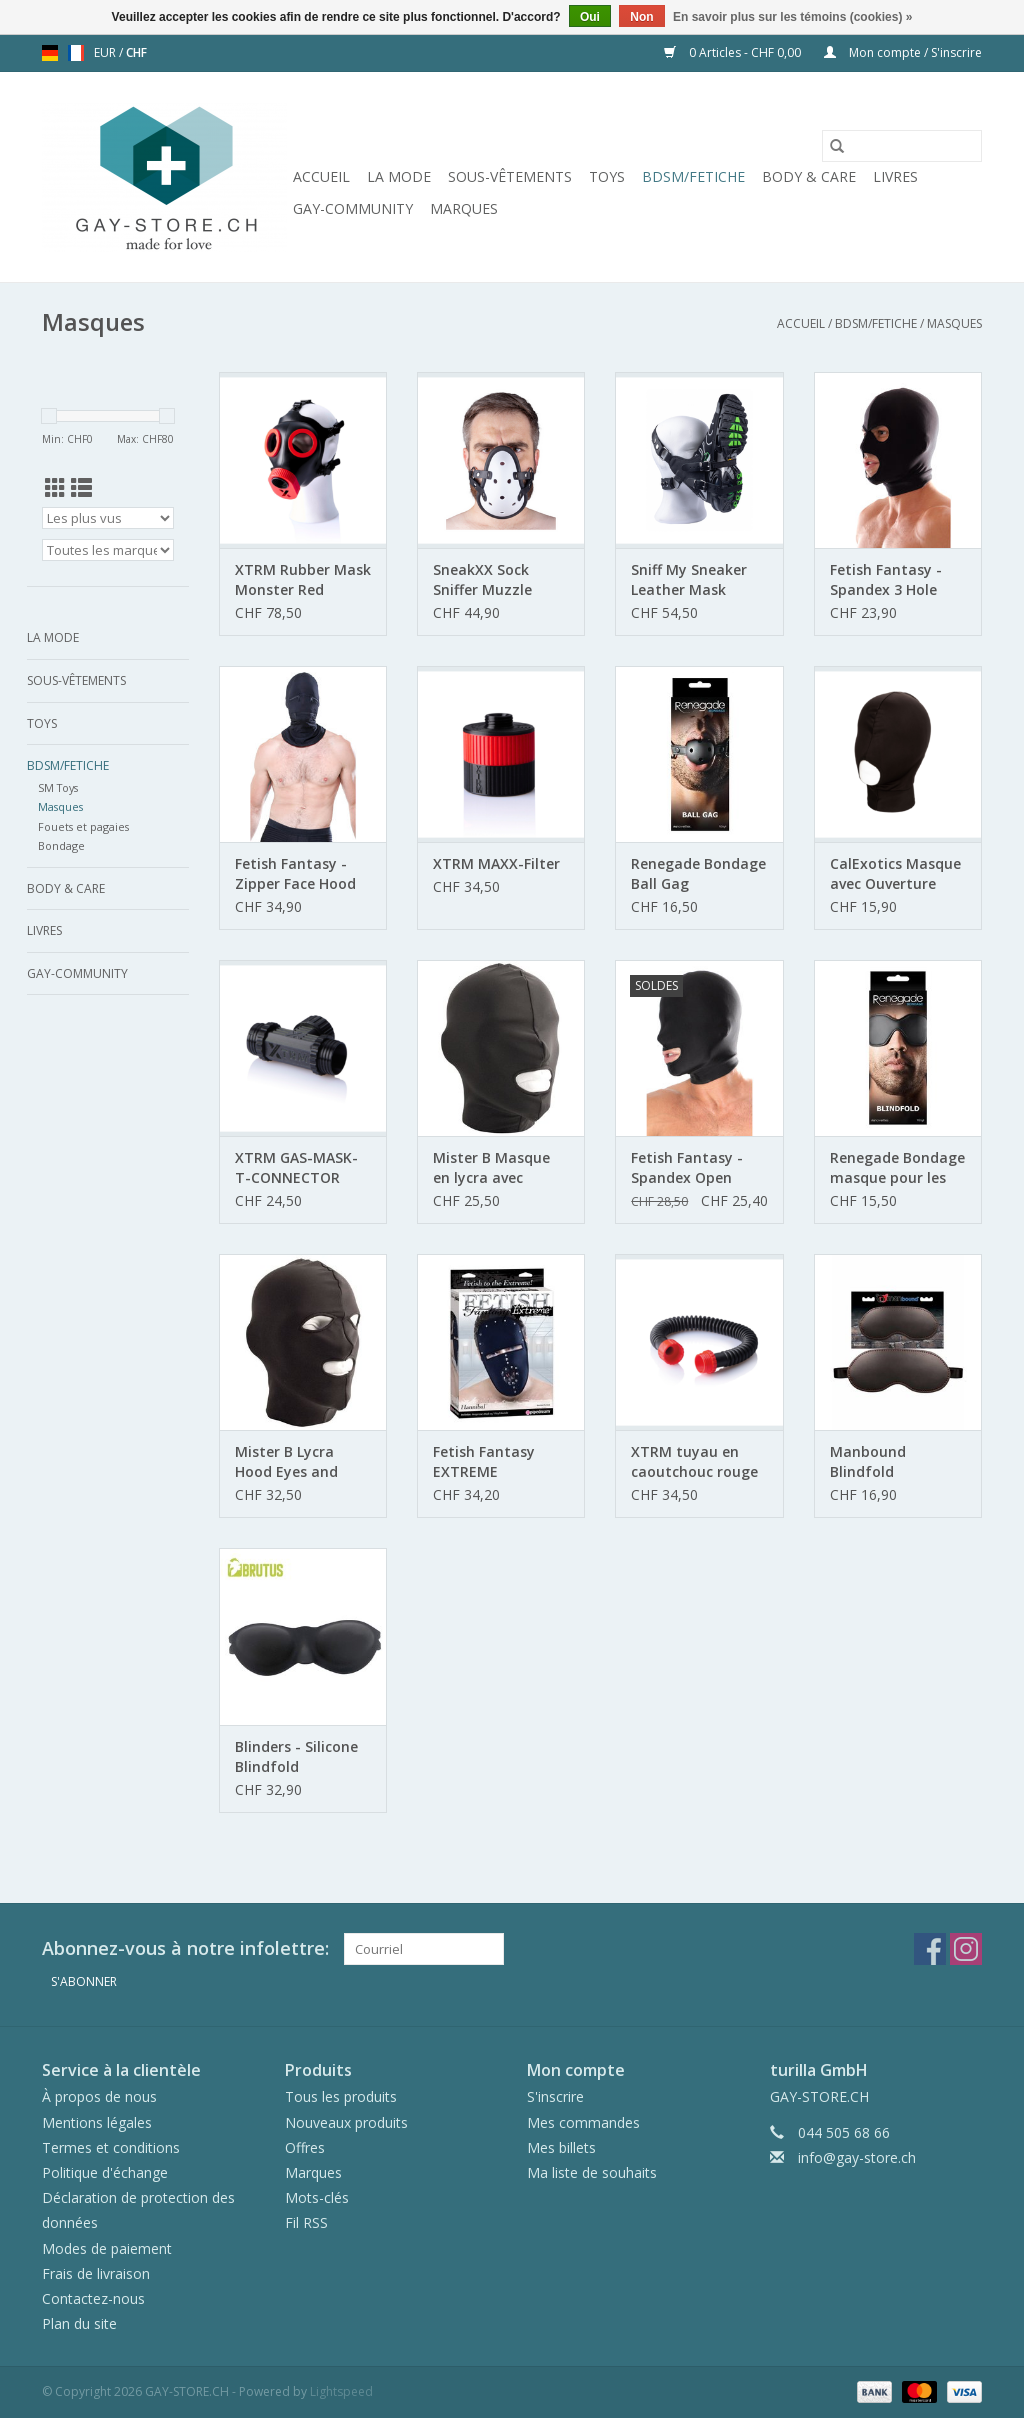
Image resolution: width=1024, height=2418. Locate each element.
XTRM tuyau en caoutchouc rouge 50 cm (694, 1462)
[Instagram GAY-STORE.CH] (966, 1949)
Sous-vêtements (510, 176)
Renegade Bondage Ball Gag (698, 873)
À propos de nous (99, 2096)
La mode (399, 176)
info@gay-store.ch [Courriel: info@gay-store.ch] (857, 2157)
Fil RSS (306, 2222)
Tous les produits (341, 2096)
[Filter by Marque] (108, 550)
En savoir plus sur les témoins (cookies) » (792, 17)
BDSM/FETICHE (693, 176)
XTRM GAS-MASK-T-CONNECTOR (296, 1167)
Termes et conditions (111, 2147)
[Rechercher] (902, 146)
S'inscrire (555, 2096)
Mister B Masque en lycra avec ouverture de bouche (491, 1168)
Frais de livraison (96, 2273)
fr (76, 53)
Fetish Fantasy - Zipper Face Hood (295, 873)
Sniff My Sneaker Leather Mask (689, 579)
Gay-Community (353, 208)
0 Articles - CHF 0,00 (734, 52)
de (50, 53)
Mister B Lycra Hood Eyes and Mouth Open (286, 1462)
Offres (305, 2147)
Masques (954, 323)
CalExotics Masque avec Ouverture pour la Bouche (895, 874)
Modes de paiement (107, 2248)
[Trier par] (108, 518)
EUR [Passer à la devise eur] (106, 52)
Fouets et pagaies (83, 826)
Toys (607, 176)
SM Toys (58, 787)
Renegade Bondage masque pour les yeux (897, 1168)
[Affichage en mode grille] (55, 488)
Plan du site (79, 2323)
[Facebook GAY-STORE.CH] (930, 1949)
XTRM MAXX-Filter (496, 863)
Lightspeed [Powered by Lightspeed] (341, 2391)
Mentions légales (97, 2122)
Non (641, 17)
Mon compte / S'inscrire (903, 52)
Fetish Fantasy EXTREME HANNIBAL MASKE (493, 1462)
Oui (590, 17)
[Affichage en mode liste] (81, 488)
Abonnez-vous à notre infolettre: (185, 1948)
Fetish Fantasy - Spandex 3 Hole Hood (886, 580)
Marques (464, 208)
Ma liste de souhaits (592, 2172)
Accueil (321, 176)
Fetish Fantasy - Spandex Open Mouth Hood (687, 1168)
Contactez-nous (93, 2298)
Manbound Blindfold (868, 1461)
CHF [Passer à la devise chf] (136, 52)
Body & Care (809, 176)
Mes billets (561, 2147)
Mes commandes (583, 2122)
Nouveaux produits (346, 2122)
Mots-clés (317, 2197)
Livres (895, 176)
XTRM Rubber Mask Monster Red (303, 579)
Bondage (61, 845)
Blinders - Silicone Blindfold (296, 1756)
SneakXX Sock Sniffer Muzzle (482, 579)
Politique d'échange (105, 2172)
